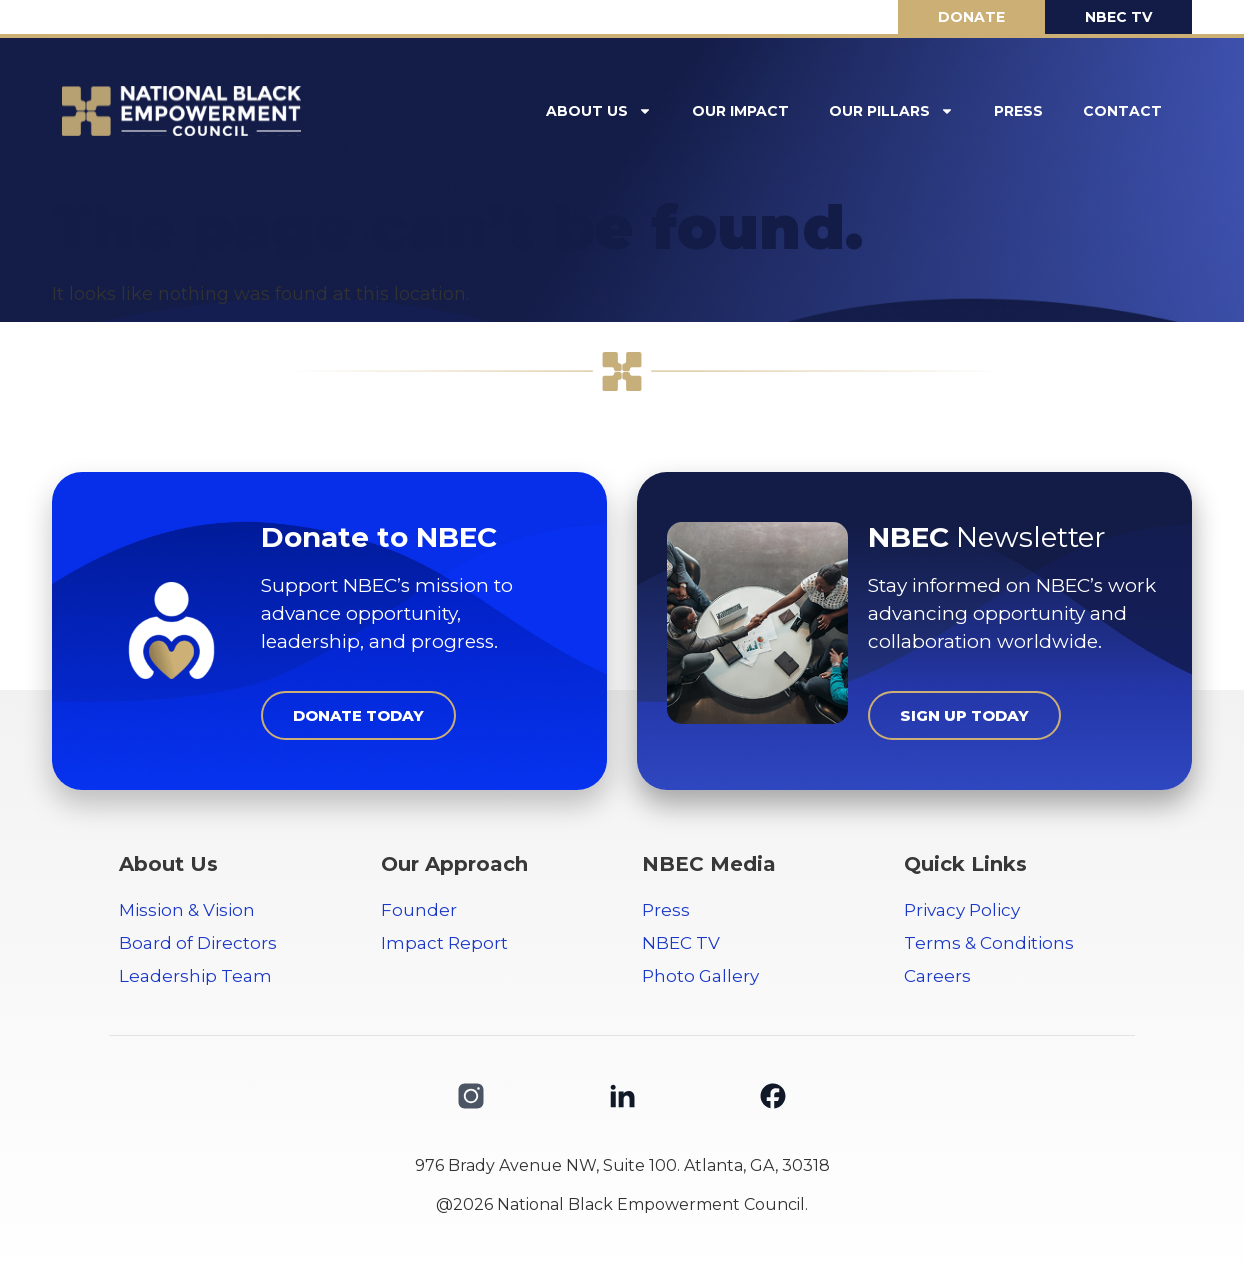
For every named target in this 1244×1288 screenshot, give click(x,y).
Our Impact (740, 111)
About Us (599, 111)
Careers (937, 976)
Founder (419, 910)
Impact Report (444, 943)
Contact (1122, 111)
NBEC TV (681, 943)
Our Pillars (891, 111)
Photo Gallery (700, 976)
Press (1018, 111)
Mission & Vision (187, 910)
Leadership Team (195, 976)
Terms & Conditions (989, 943)
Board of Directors (198, 943)
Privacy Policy (962, 910)
